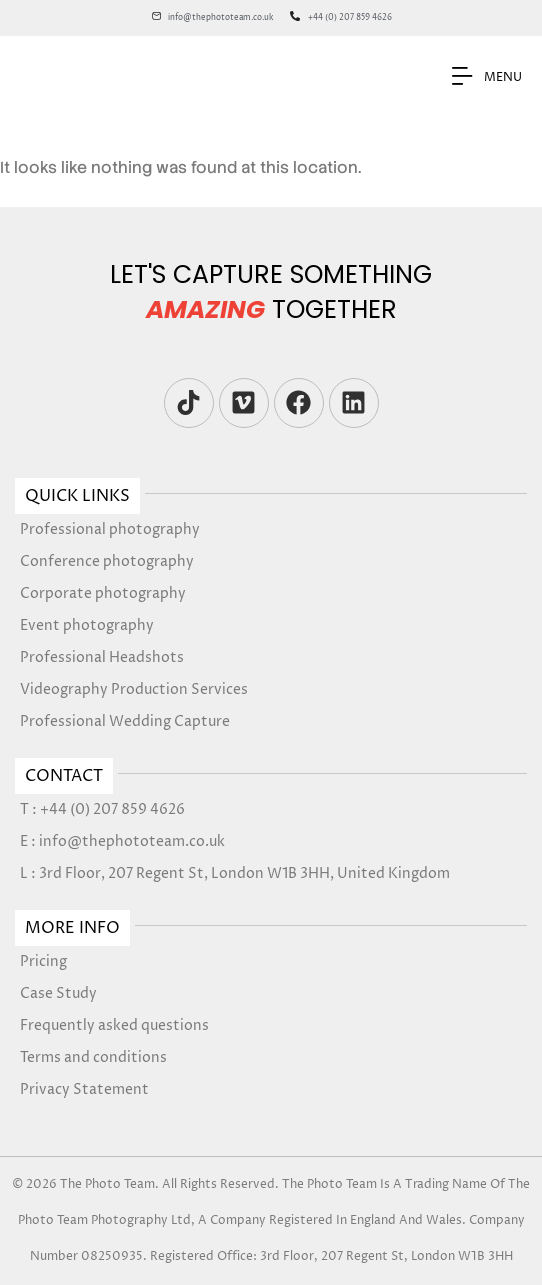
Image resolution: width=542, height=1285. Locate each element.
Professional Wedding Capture (125, 721)
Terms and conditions (93, 1057)
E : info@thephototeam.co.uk (122, 841)
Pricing (43, 961)
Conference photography (107, 561)
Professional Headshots (102, 657)
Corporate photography (103, 593)
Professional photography (110, 529)
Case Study (58, 993)
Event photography (87, 625)
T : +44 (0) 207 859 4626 (102, 809)
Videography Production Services (134, 689)
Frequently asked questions (114, 1025)
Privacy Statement (84, 1089)
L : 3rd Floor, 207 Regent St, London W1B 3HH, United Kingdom (235, 873)
